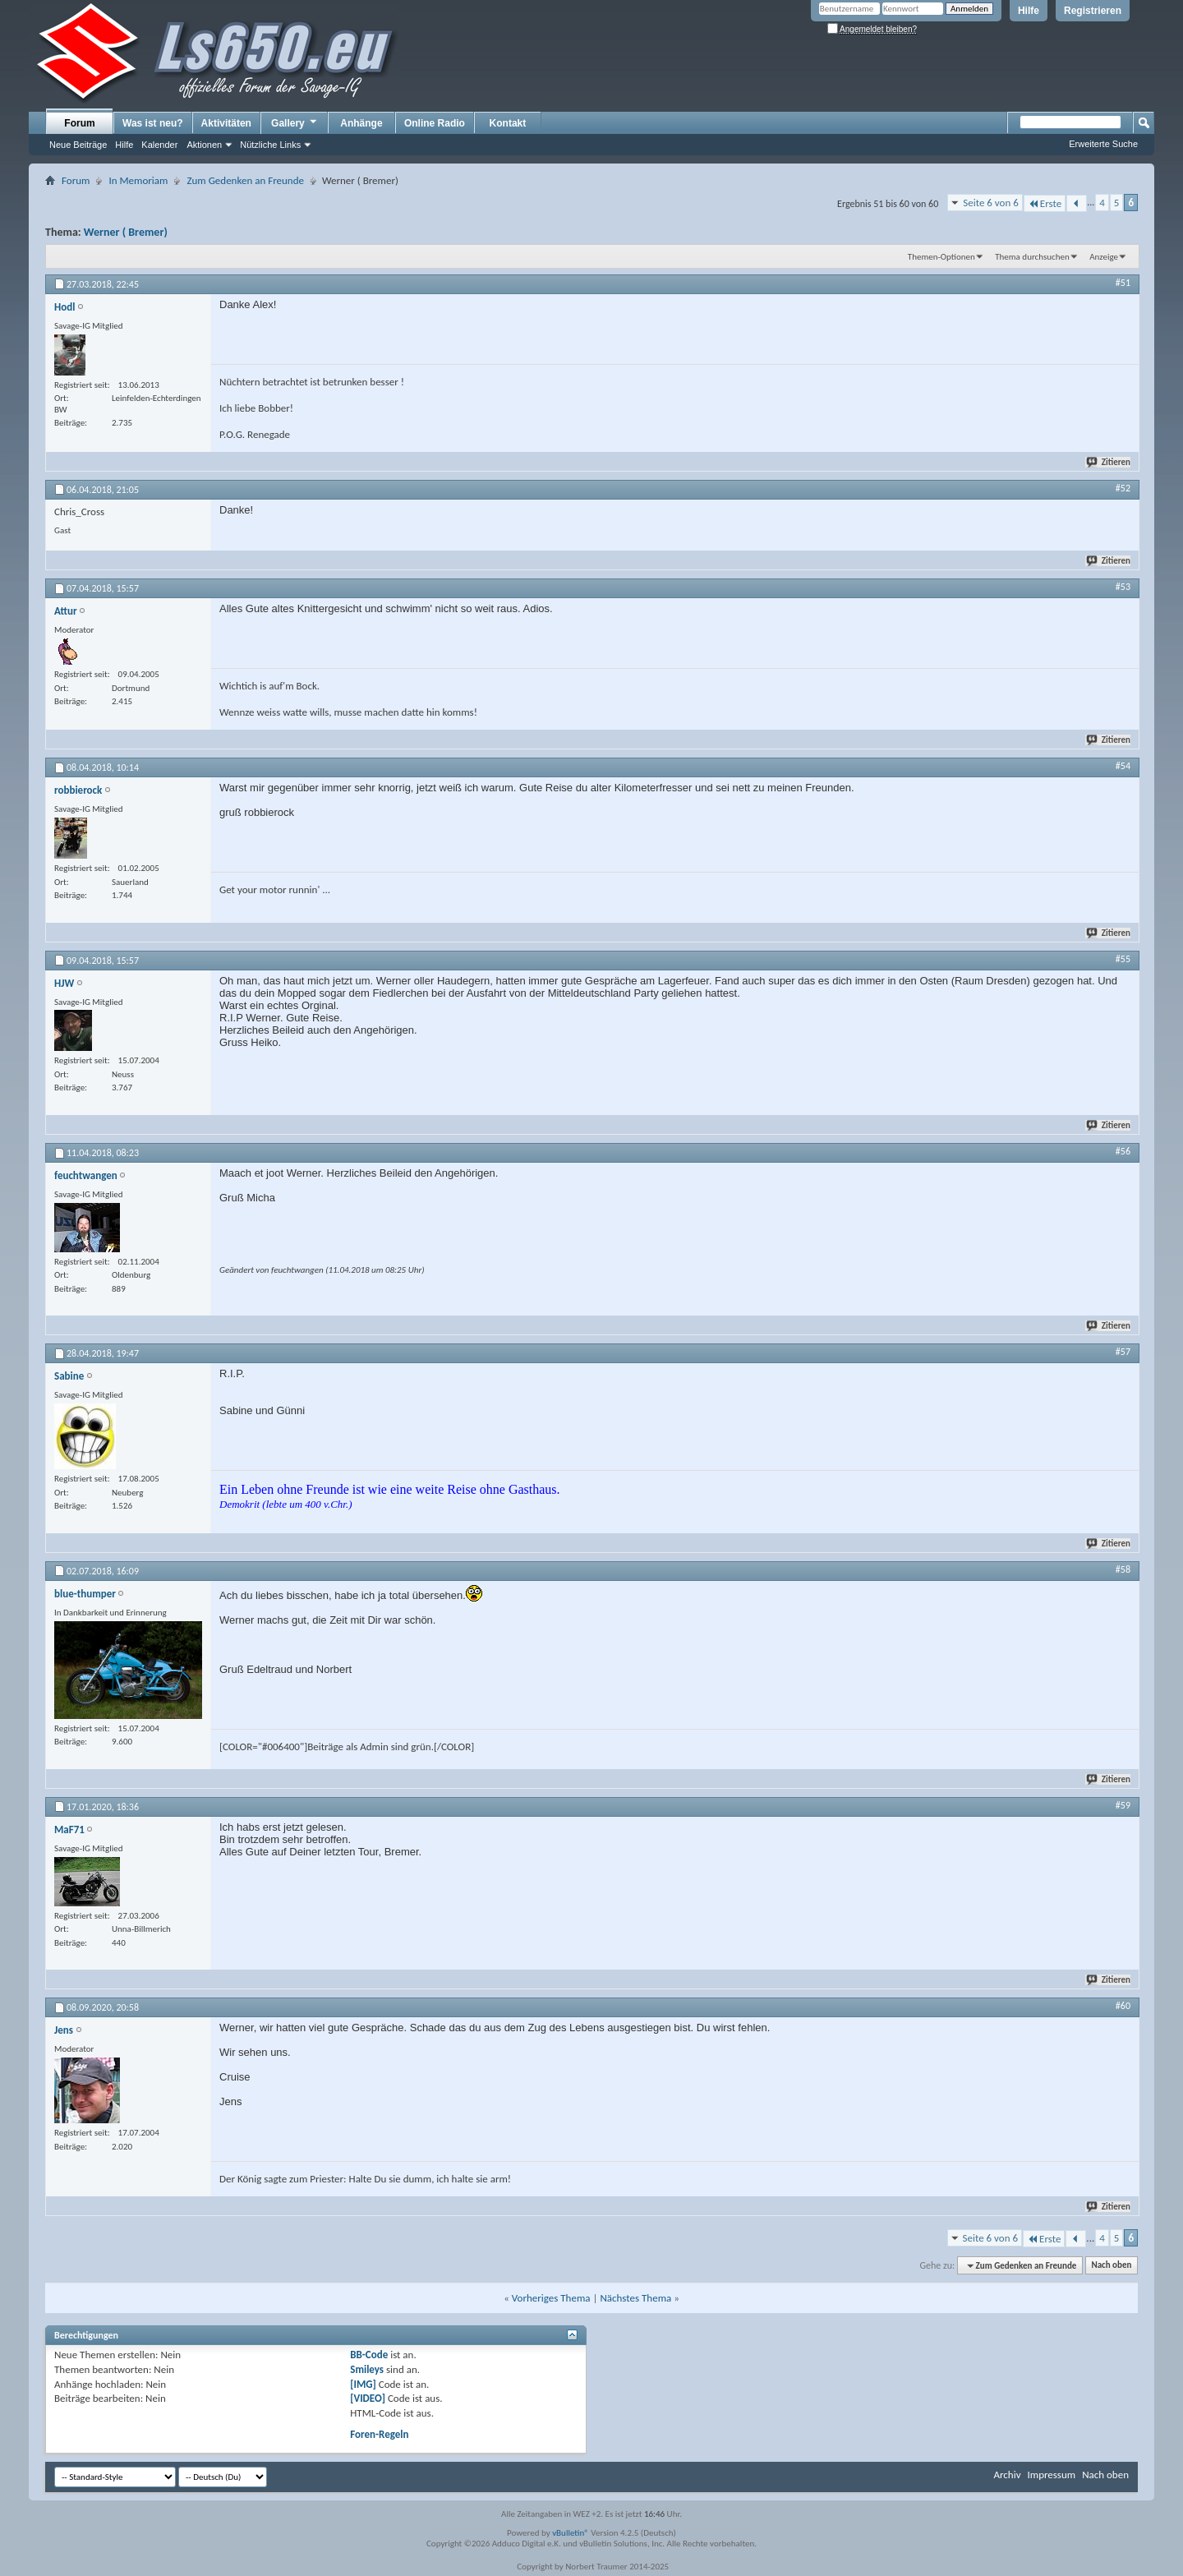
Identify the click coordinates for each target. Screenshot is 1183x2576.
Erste (1044, 203)
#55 (1123, 959)
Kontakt (508, 123)
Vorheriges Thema (551, 2298)
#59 (1123, 1805)
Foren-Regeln (379, 2434)
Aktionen (204, 145)
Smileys (367, 2369)
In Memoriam (138, 180)
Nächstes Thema (635, 2298)
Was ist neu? (152, 123)
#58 (1123, 1569)
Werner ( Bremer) (126, 232)
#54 (1123, 766)
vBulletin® (570, 2533)
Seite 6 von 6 (991, 202)
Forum (79, 123)
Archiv (1006, 2474)
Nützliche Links (270, 145)
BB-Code (369, 2354)
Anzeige (1103, 256)
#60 (1123, 2005)
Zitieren (1109, 462)
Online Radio (434, 123)
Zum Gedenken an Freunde (245, 180)
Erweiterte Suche (1103, 144)
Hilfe (1028, 10)
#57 (1123, 1351)
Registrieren (1092, 10)
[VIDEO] (367, 2398)
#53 (1123, 586)
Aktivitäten (226, 123)
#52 (1123, 488)
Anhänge (361, 123)
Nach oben (1111, 2265)
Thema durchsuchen (1032, 256)
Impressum (1051, 2474)
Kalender (159, 145)
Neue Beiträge (78, 145)
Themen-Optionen (941, 256)
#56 (1123, 1151)
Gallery (295, 122)
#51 (1123, 282)
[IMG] (363, 2384)
